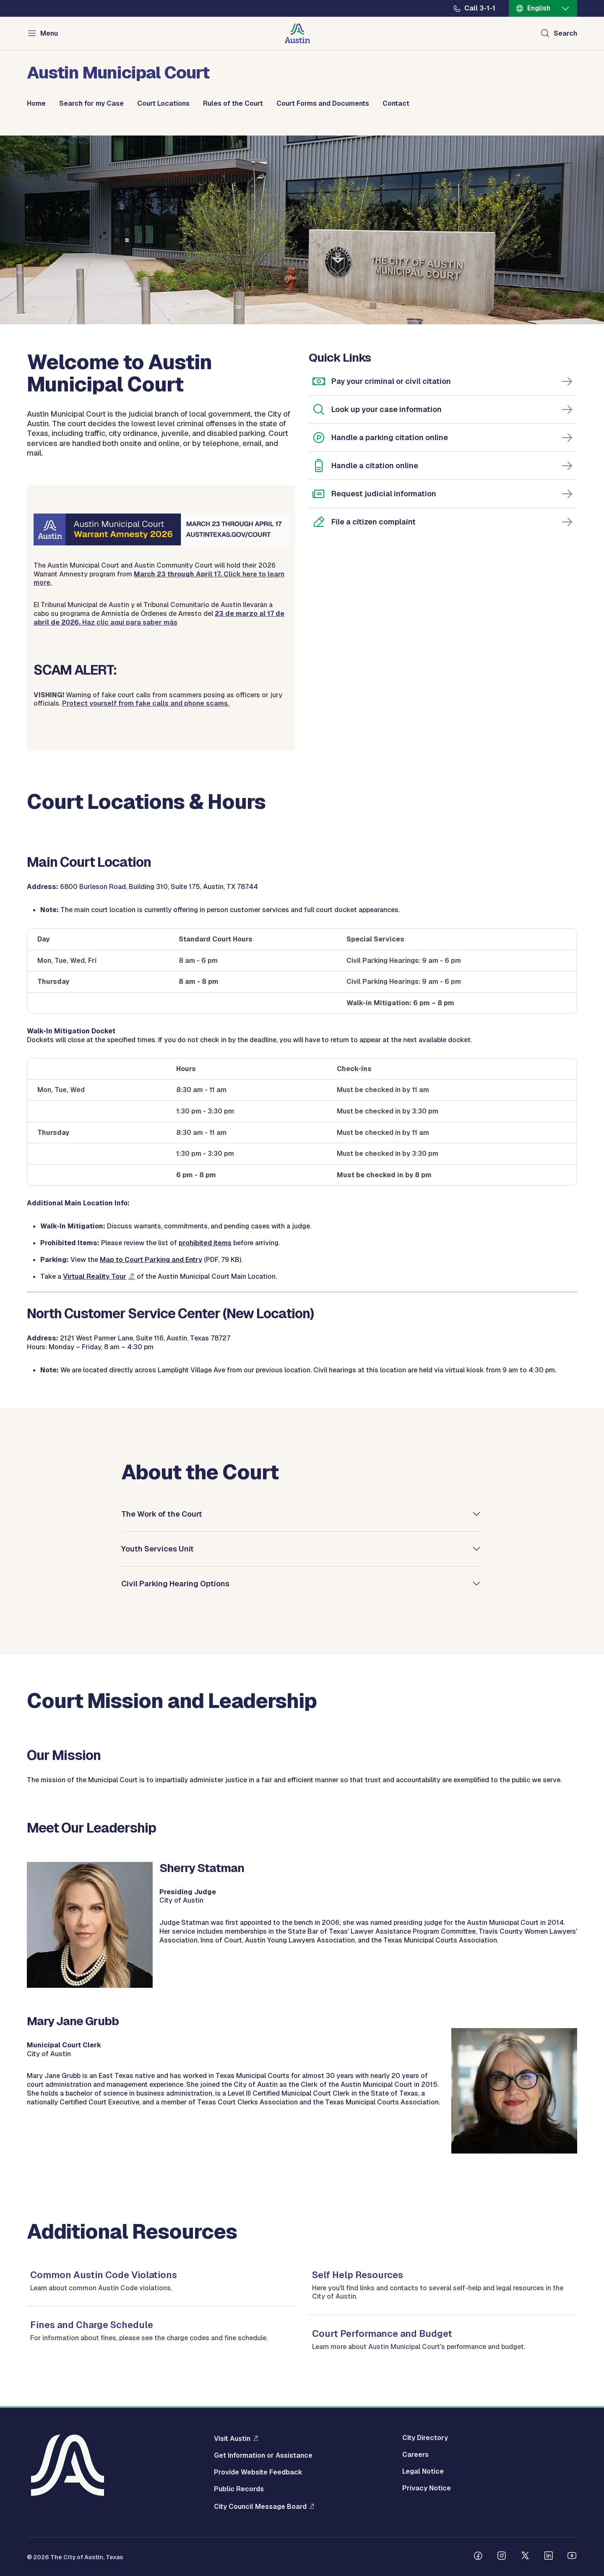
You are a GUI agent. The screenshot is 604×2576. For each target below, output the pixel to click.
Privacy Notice (426, 2488)
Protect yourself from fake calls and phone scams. (145, 703)
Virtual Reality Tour (94, 1276)
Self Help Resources (357, 2275)
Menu (49, 33)
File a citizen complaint (373, 522)
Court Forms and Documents (322, 103)
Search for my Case (91, 103)
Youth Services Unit (157, 1548)
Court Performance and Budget (382, 2333)
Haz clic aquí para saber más (159, 618)
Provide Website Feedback (258, 2472)
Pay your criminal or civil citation (391, 381)
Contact (396, 103)
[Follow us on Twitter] (525, 2557)
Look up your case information (386, 409)
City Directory (425, 2438)
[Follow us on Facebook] (478, 2557)
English (538, 8)
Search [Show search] (565, 33)
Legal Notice (423, 2471)
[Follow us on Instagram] (502, 2557)
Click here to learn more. (159, 578)
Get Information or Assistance (263, 2455)
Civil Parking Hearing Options (175, 1583)
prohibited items (205, 1242)
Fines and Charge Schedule (91, 2325)
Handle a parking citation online (389, 437)
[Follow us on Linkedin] (549, 2557)
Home (36, 103)
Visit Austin (232, 2438)
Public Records (239, 2489)
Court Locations (163, 103)
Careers (415, 2454)
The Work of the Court (161, 1513)
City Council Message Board (260, 2506)
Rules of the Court (233, 103)
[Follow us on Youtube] (572, 2557)
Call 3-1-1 (479, 8)
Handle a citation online (374, 465)
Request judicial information (383, 493)
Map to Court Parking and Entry (151, 1259)
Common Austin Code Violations (103, 2275)
